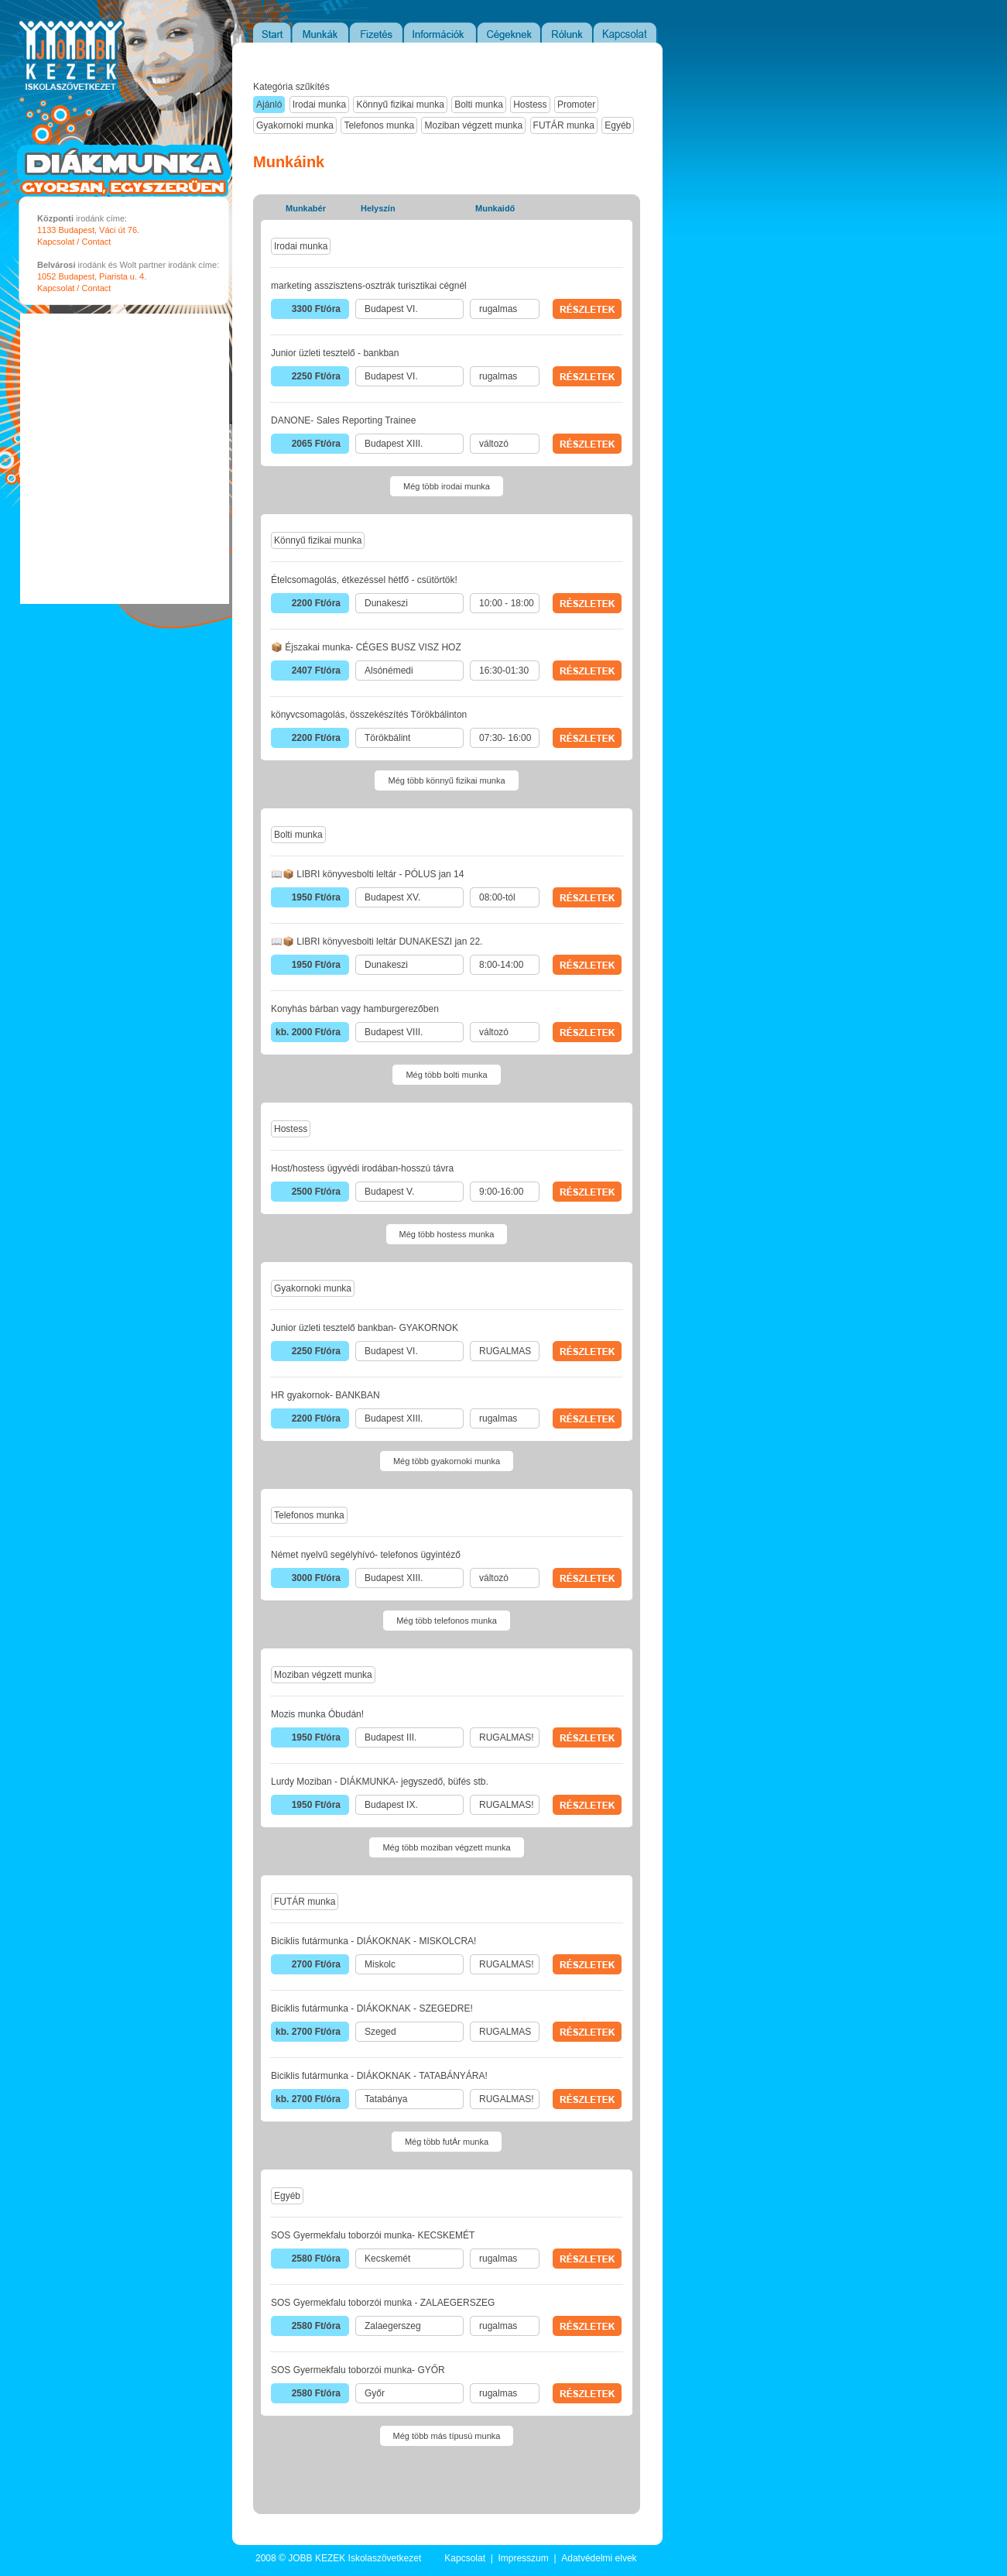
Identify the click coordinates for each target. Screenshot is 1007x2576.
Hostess (529, 104)
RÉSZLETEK (587, 309)
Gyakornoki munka (295, 125)
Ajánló (269, 104)
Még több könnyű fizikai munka (446, 780)
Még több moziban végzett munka (446, 1847)
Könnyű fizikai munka (400, 104)
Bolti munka (478, 104)
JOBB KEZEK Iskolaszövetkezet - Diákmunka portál (56, 94)
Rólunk (568, 32)
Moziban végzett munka (473, 125)
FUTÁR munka (563, 125)
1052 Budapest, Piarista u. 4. (91, 276)
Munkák (321, 32)
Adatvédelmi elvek (598, 2558)
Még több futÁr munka (446, 2141)
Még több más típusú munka (447, 2436)
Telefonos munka (379, 125)
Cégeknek (509, 32)
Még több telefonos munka (446, 1620)
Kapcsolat (625, 32)
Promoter (576, 104)
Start (272, 32)
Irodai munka (319, 104)
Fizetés (377, 32)
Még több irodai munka (446, 486)
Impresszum (523, 2558)
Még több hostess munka (447, 1234)
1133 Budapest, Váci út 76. (88, 230)
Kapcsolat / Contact (74, 241)
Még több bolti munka (446, 1074)
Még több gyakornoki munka (446, 1461)
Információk (441, 32)
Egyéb (618, 125)
